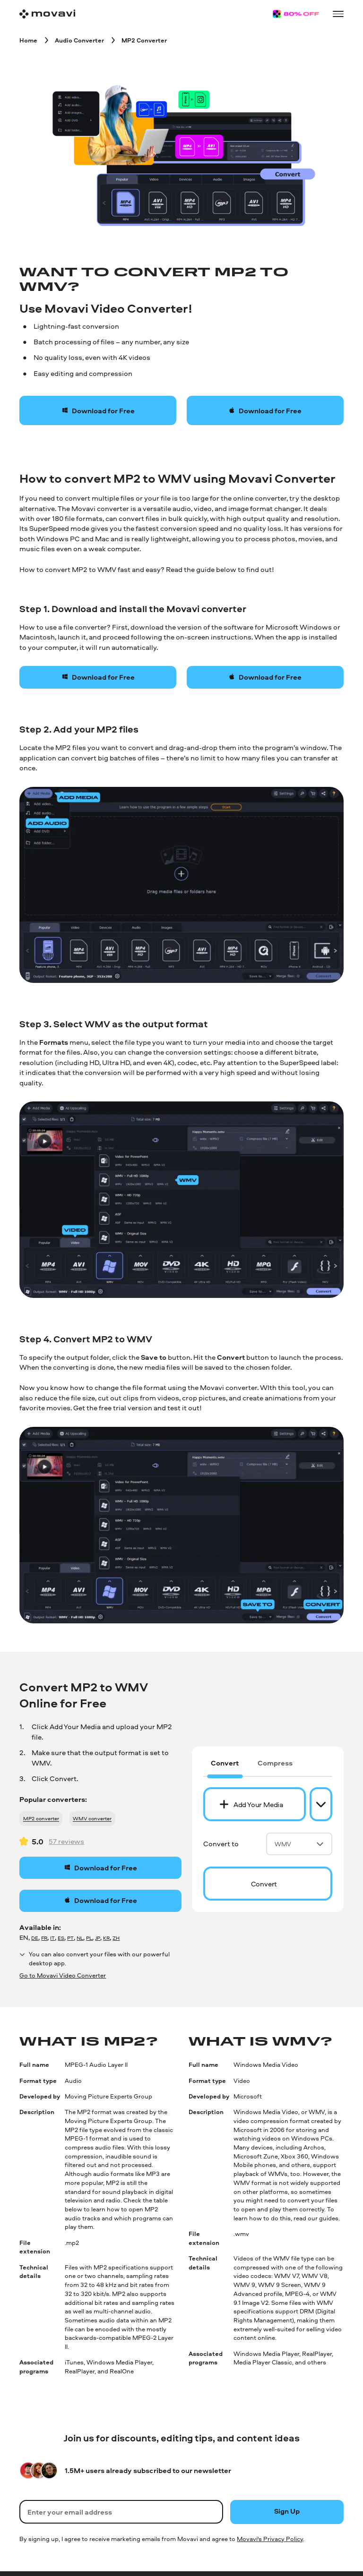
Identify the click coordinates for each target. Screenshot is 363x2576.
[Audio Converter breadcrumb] (79, 40)
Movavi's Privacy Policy (270, 2538)
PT (70, 1937)
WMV (299, 1844)
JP (97, 1937)
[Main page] (47, 13)
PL (89, 1937)
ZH (116, 1937)
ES (61, 1937)
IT (52, 1937)
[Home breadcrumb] (28, 40)
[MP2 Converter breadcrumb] (144, 40)
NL (80, 1937)
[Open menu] (338, 14)
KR (106, 1937)
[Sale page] (296, 14)
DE (34, 1937)
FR (44, 1937)
